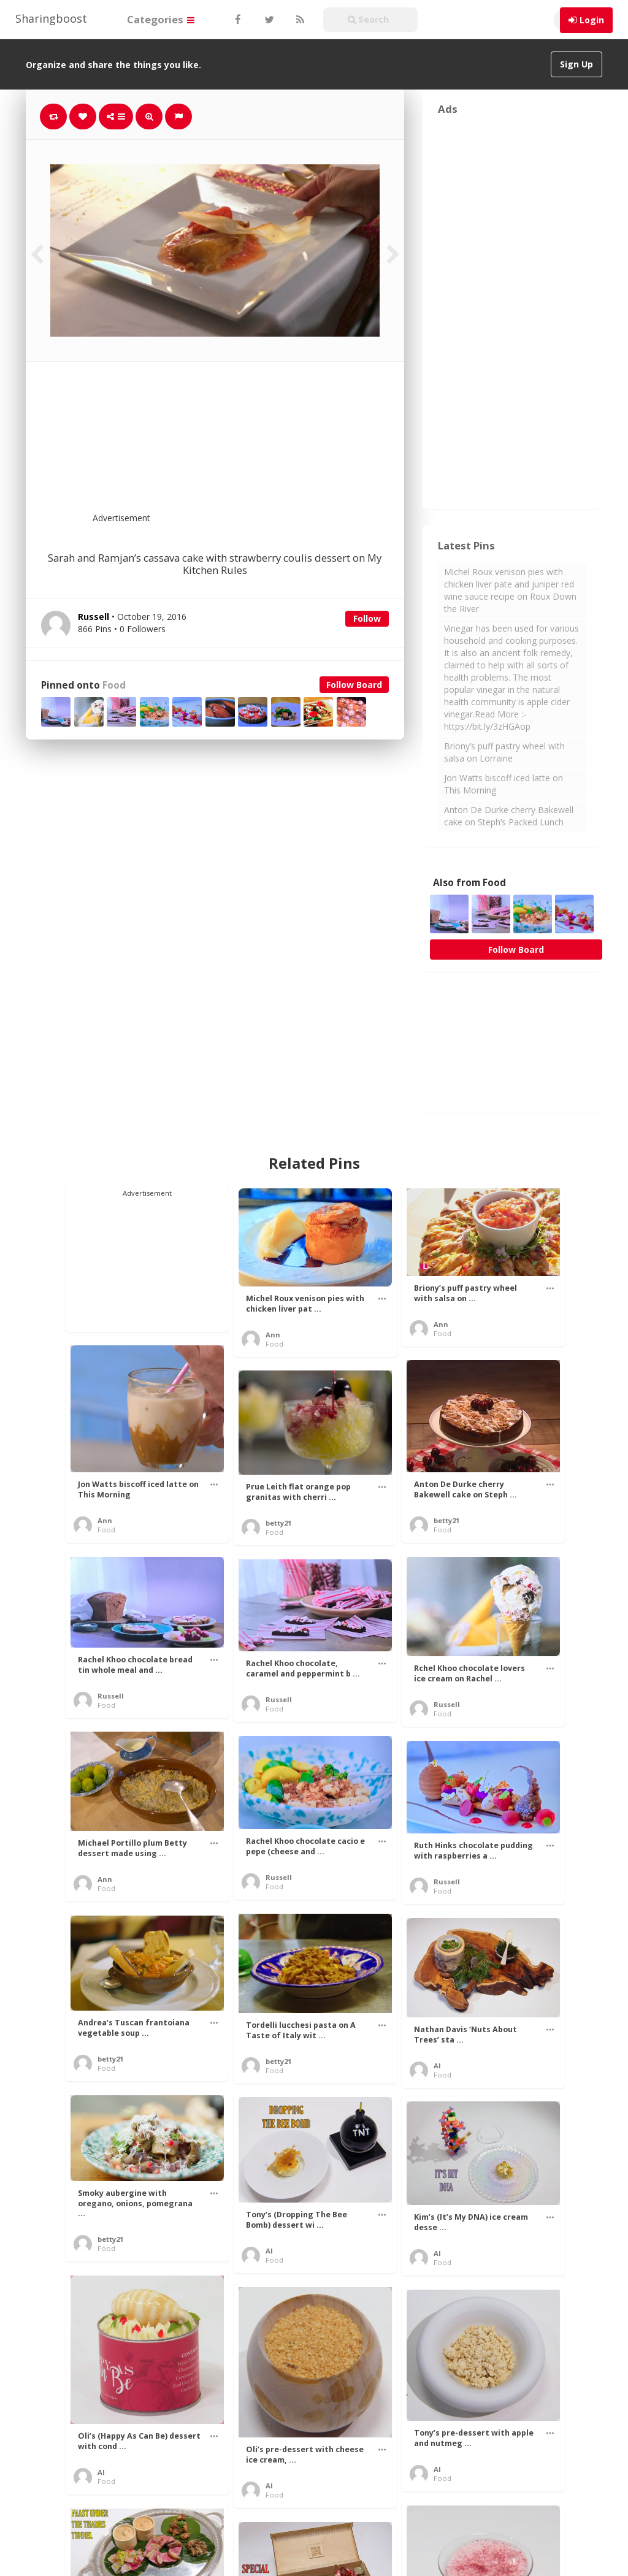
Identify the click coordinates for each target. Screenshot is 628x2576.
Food (114, 685)
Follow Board (354, 684)
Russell (111, 1695)
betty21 (446, 1520)
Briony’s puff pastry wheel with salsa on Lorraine (504, 752)
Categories (160, 19)
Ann (273, 1334)
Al (437, 2065)
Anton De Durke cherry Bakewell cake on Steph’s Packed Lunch (508, 816)
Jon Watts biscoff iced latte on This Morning (503, 784)
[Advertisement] (245, 444)
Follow (367, 618)
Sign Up (576, 64)
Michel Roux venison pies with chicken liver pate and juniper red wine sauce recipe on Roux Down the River (510, 590)
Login (592, 20)
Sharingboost (51, 18)
